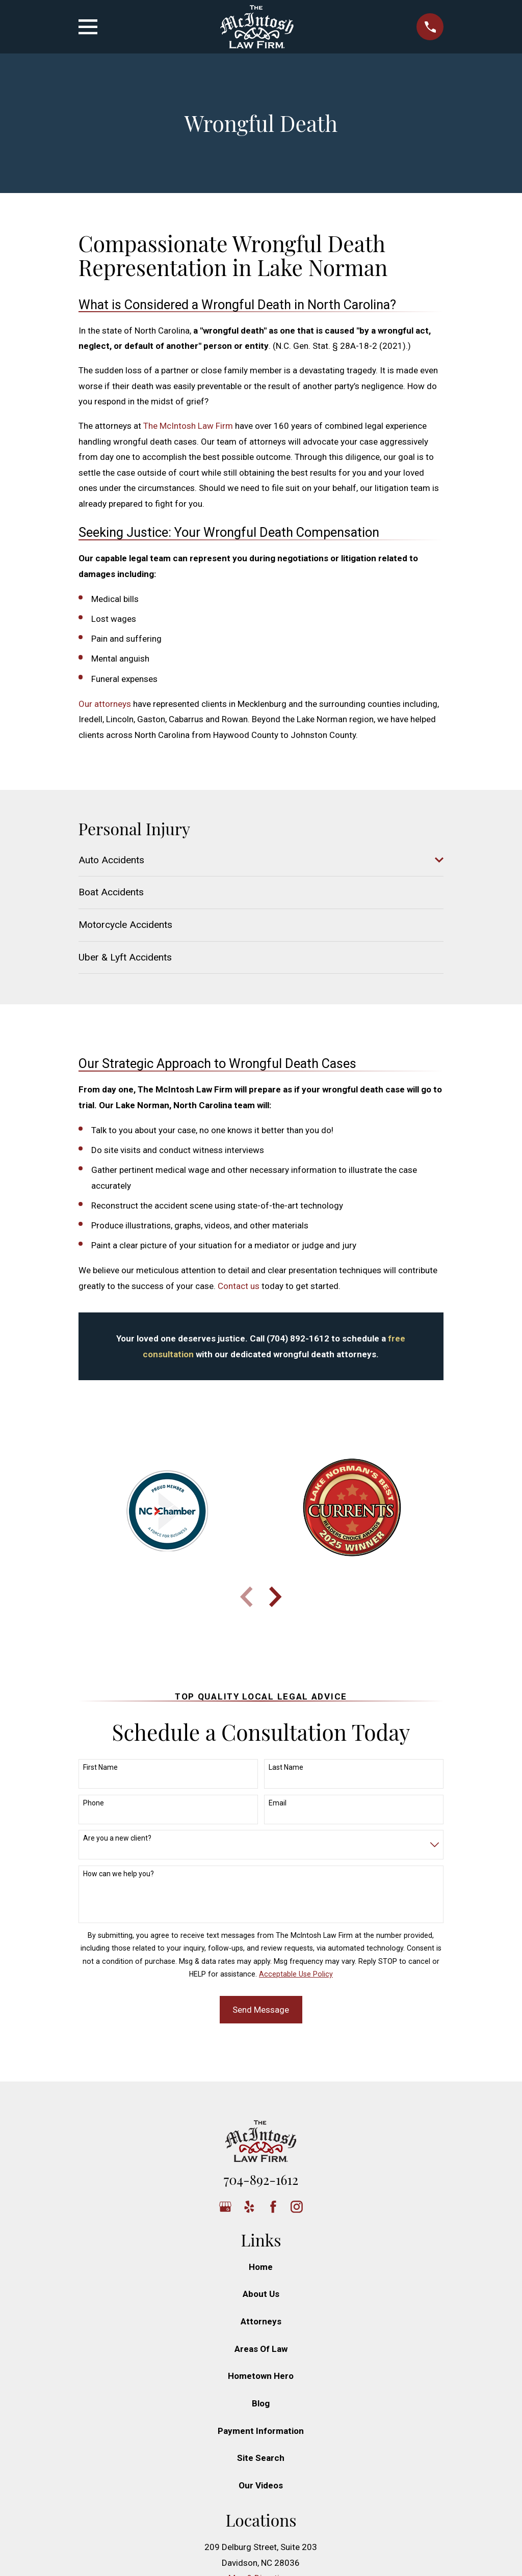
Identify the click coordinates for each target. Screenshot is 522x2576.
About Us (261, 2294)
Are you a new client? (117, 1838)
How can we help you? (118, 1874)
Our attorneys (105, 704)
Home (261, 2267)
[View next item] (275, 1596)
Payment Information (261, 2431)
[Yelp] (249, 2207)
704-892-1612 (261, 2179)
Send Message (260, 2010)
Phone (93, 1803)
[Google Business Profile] (225, 2207)
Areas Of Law (261, 2349)
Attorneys (261, 2321)
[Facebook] (273, 2207)
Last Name (286, 1767)
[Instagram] (297, 2207)
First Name (100, 1767)
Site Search (260, 2458)
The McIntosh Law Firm (188, 426)
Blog (261, 2403)
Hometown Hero (261, 2376)
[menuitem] (254, 860)
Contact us (238, 1286)
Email (277, 1803)
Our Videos (261, 2485)
